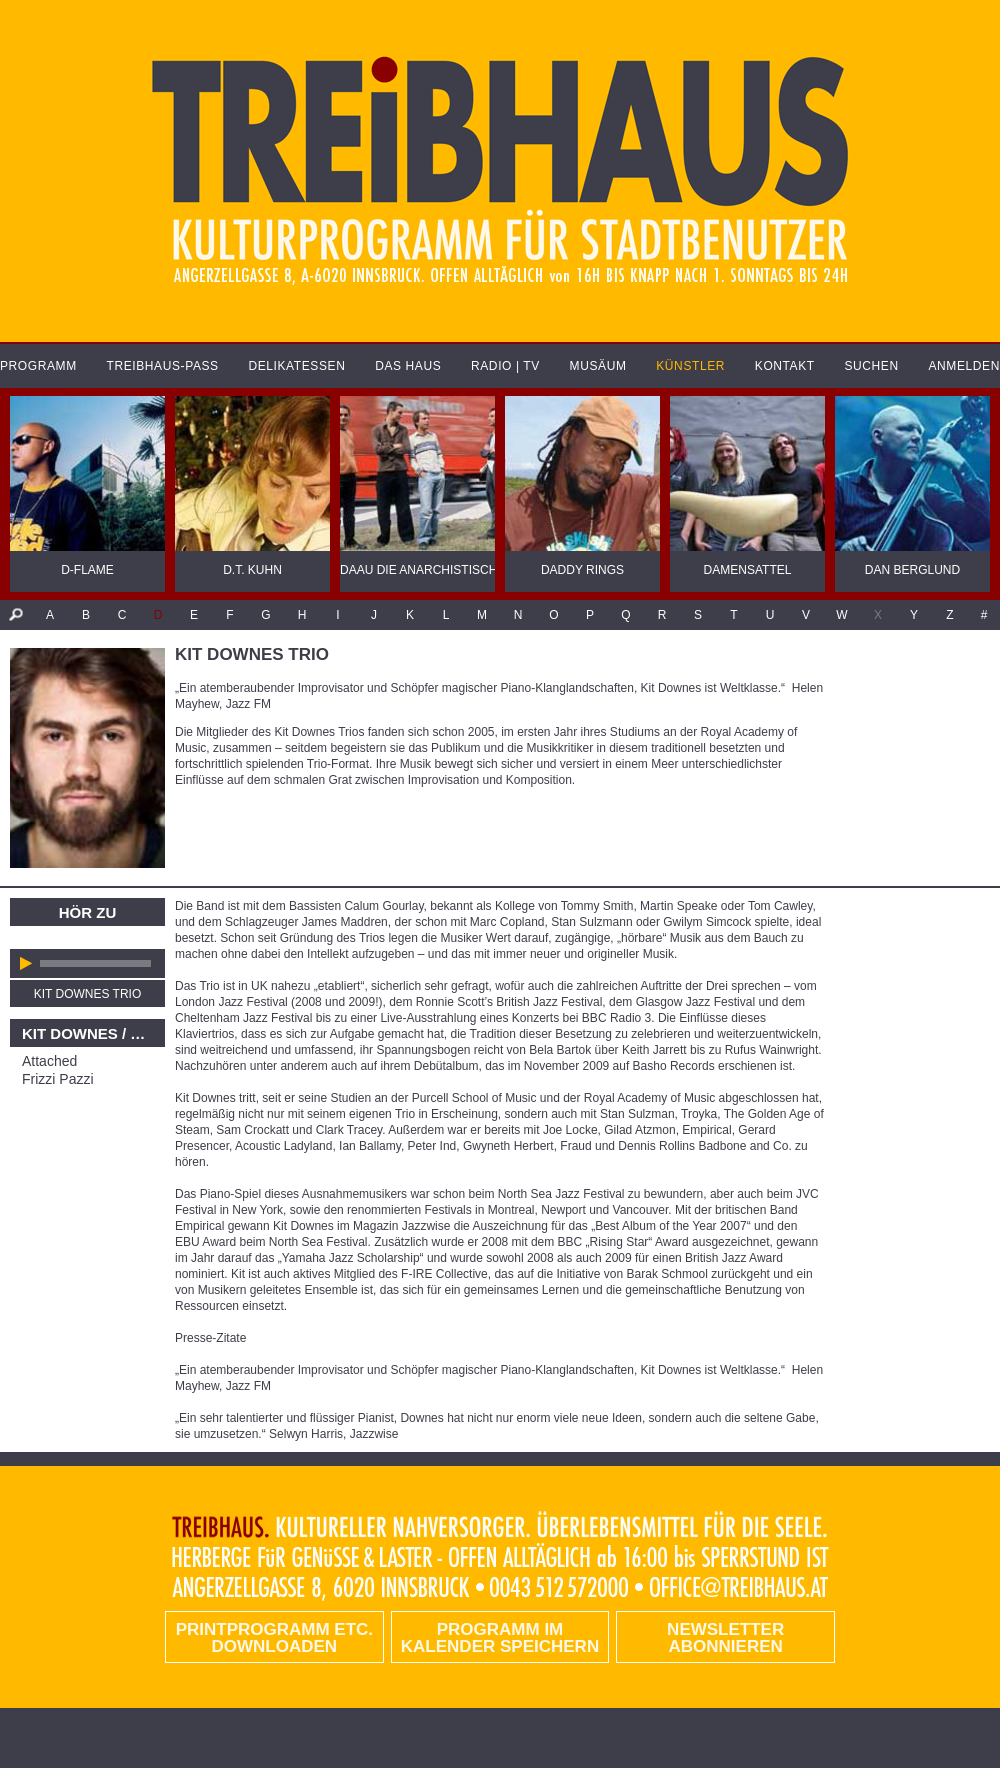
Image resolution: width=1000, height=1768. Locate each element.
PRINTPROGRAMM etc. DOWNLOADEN (274, 1638)
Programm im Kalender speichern (500, 1638)
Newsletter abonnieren (725, 1638)
